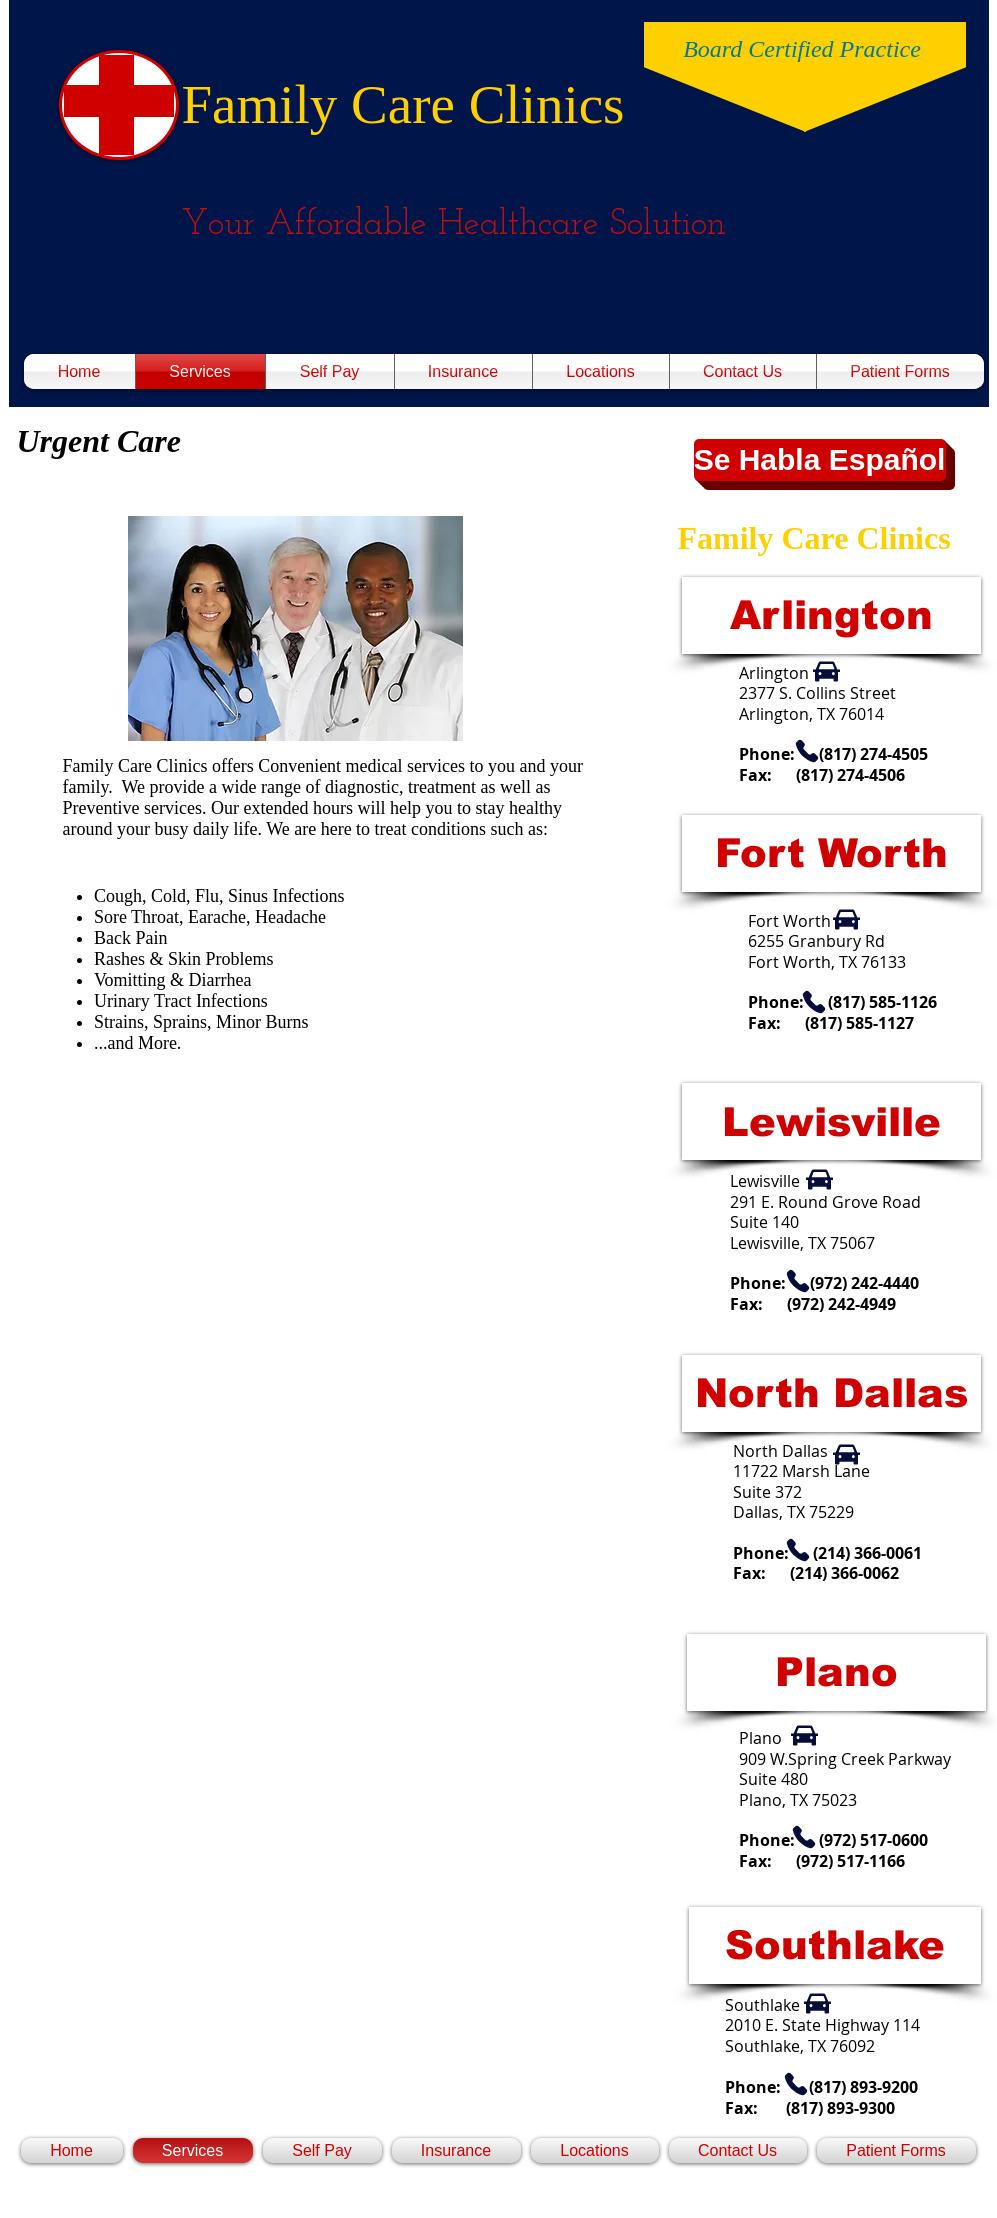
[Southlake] (835, 1945)
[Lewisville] (831, 1121)
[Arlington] (831, 615)
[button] (820, 460)
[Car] (826, 672)
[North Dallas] (831, 1393)
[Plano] (836, 1672)
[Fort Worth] (831, 853)
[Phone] (807, 751)
